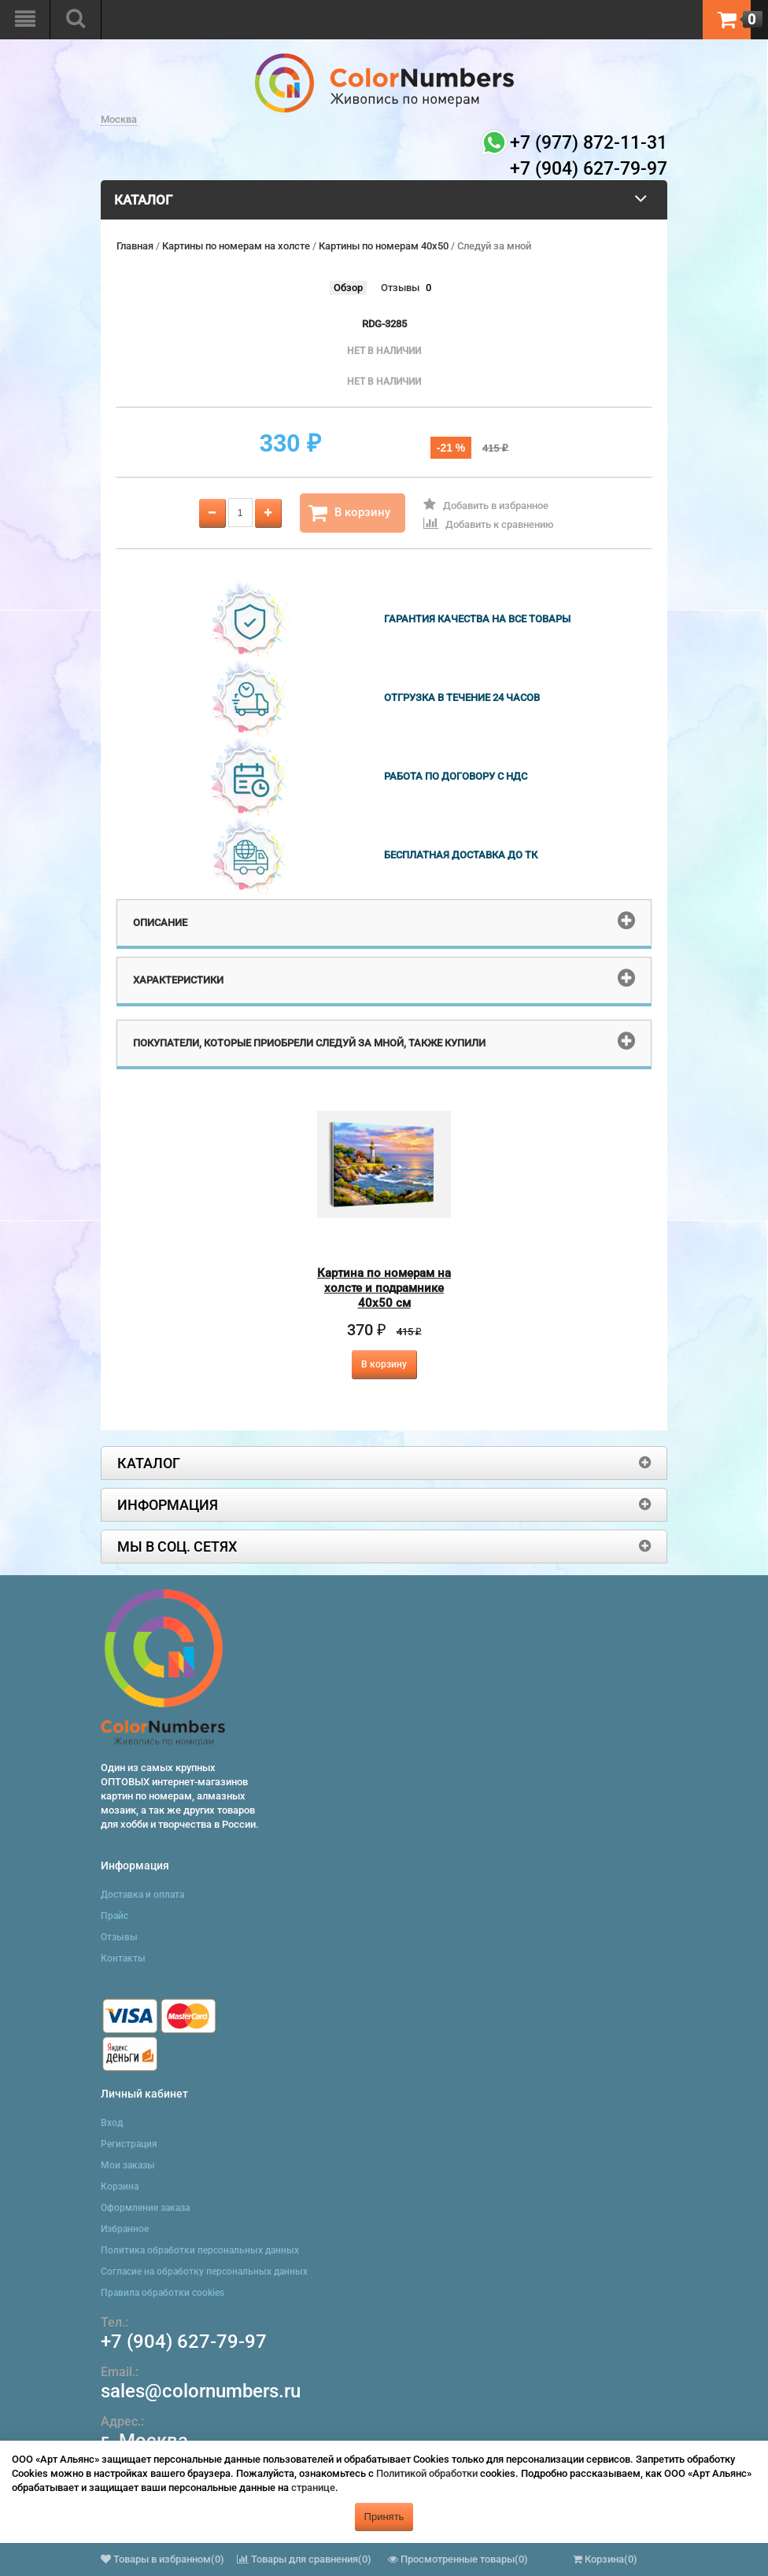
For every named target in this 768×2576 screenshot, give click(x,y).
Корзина (119, 2186)
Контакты (123, 1958)
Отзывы (400, 287)
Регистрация (129, 2144)
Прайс (114, 1915)
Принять (384, 2516)
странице (313, 2487)
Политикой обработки (427, 2473)
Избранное (125, 2229)
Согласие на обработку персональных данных (204, 2271)
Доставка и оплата (142, 1894)
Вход (112, 2122)
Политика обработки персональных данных (200, 2250)
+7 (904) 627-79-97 (184, 2342)
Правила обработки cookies (162, 2292)
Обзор (348, 287)
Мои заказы (128, 2165)
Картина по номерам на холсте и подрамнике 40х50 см (384, 1288)
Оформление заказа (145, 2207)
